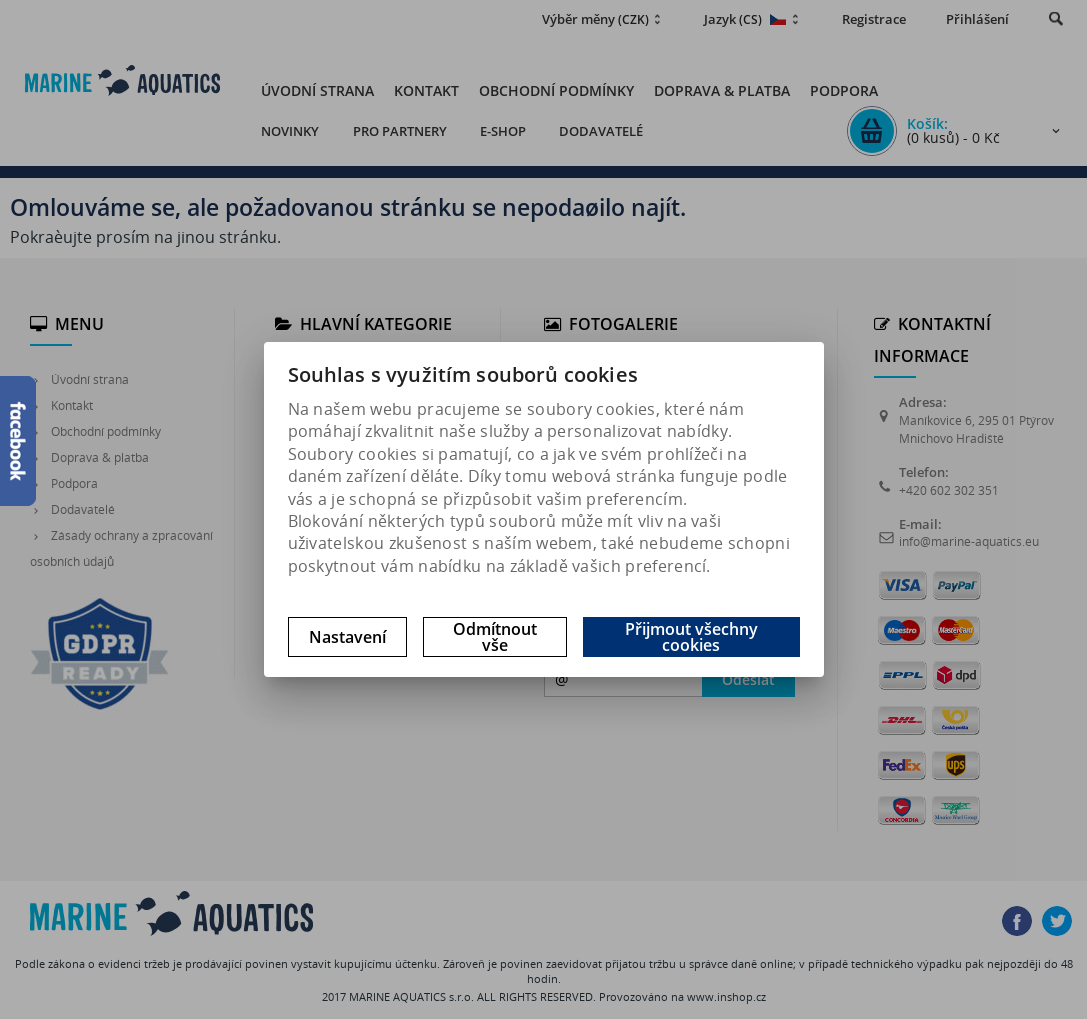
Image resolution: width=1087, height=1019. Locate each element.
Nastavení (347, 637)
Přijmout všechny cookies (691, 637)
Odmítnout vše (495, 637)
